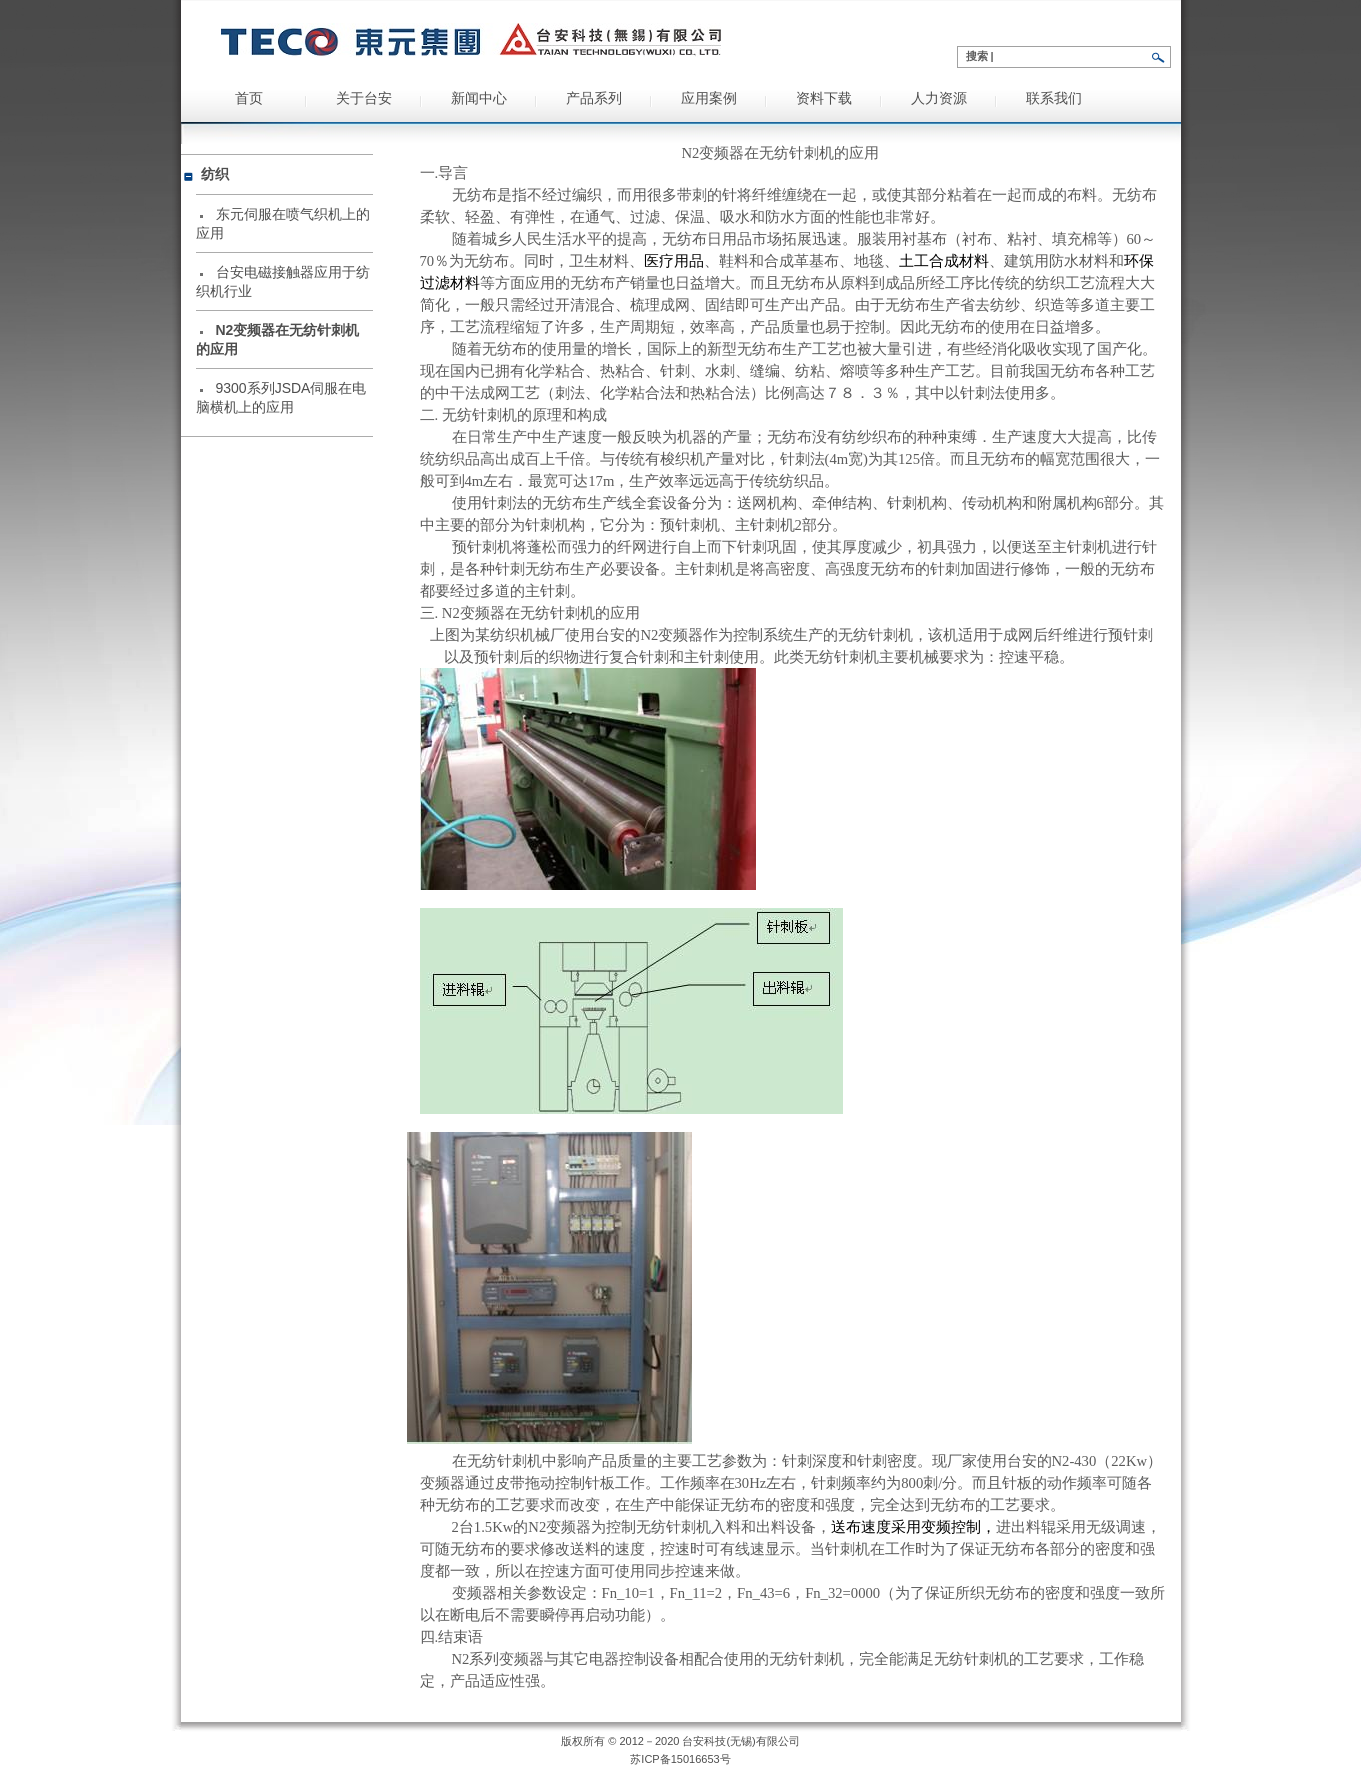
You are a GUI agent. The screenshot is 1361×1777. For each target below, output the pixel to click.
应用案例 (709, 98)
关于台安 (364, 98)
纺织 (215, 174)
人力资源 (939, 98)
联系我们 (1054, 98)
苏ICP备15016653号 (680, 1759)
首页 (249, 98)
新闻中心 (479, 98)
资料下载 (824, 98)
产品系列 (594, 98)
